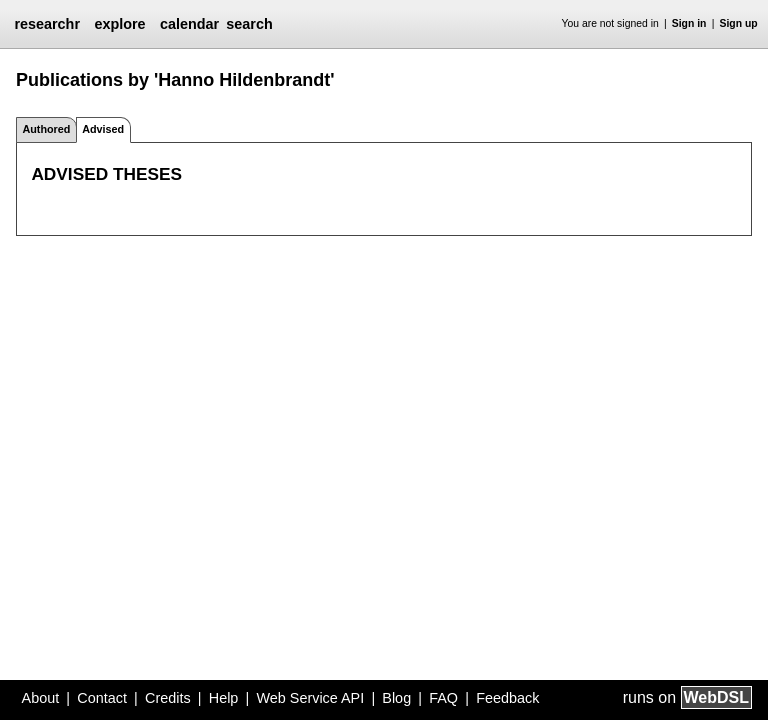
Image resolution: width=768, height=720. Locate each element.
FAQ (443, 698)
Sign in (689, 23)
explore (119, 24)
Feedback (507, 698)
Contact (102, 698)
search (249, 24)
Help (224, 698)
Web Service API (310, 698)
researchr (47, 24)
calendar (189, 24)
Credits (168, 698)
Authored (46, 129)
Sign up (739, 23)
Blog (396, 698)
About (41, 698)
